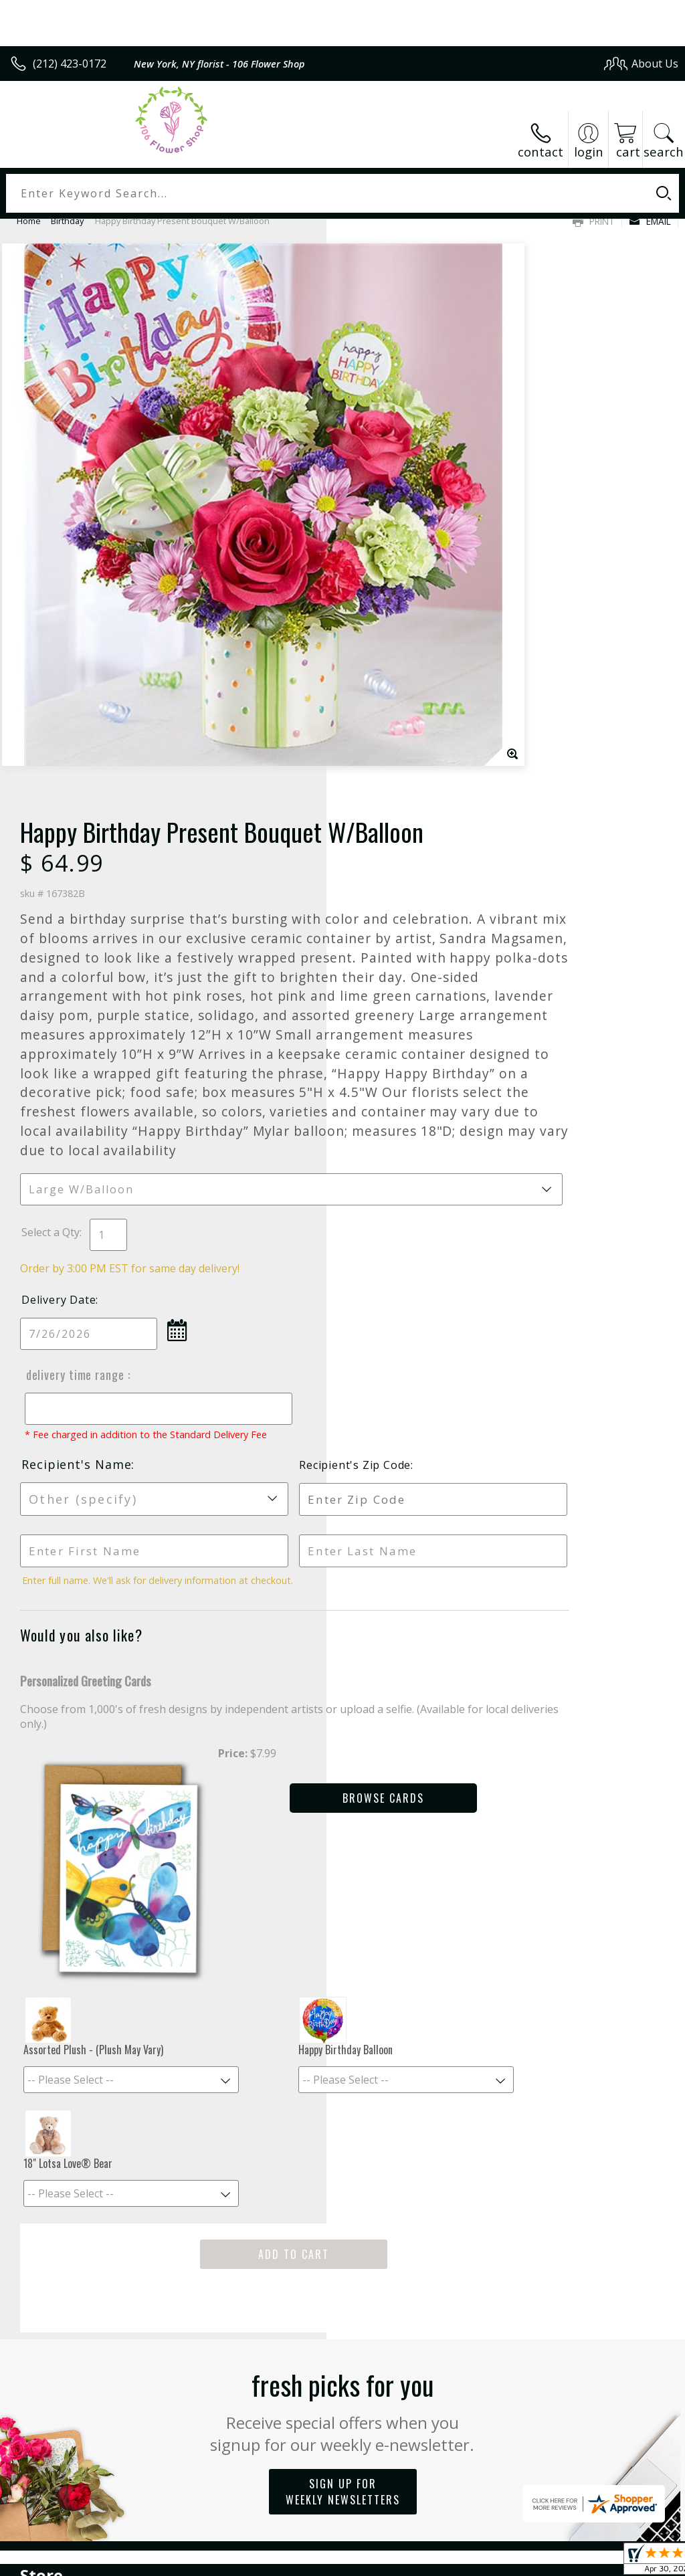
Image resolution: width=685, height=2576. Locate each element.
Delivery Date (385, 903)
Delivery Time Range (399, 978)
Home (29, 221)
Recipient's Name (403, 1080)
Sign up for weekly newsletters (343, 2012)
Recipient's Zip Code (568, 1081)
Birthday (67, 221)
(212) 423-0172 (69, 63)
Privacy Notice (452, 2562)
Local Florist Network (546, 2562)
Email (650, 221)
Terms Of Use (374, 2562)
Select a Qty (377, 835)
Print (594, 221)
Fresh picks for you (343, 1930)
